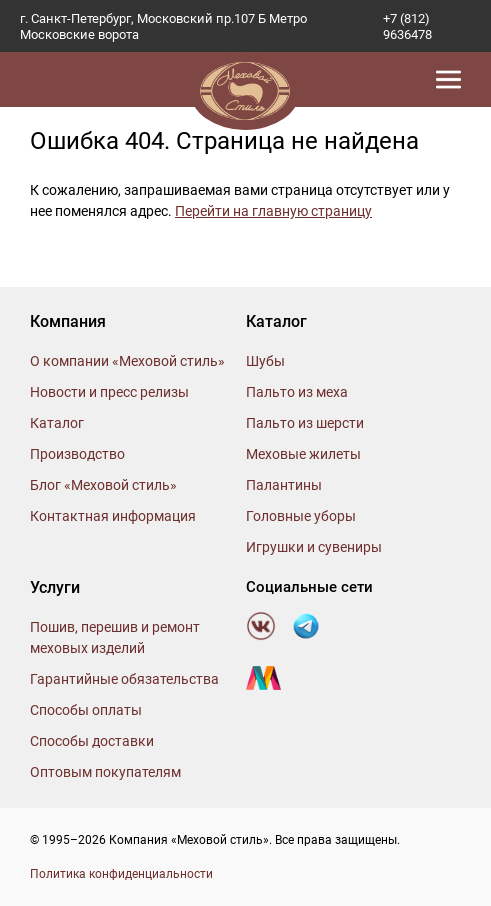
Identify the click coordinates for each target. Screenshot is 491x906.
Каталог (57, 423)
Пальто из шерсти (305, 423)
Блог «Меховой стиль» (103, 485)
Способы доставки (92, 741)
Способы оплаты (86, 710)
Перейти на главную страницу (273, 211)
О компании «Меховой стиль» (127, 361)
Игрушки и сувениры (314, 547)
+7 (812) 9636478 (407, 26)
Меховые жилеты (303, 454)
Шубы (265, 361)
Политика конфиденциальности (121, 874)
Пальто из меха (297, 392)
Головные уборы (301, 516)
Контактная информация (113, 516)
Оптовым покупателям (105, 772)
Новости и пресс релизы (109, 392)
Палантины (284, 485)
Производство (77, 454)
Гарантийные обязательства (124, 679)
